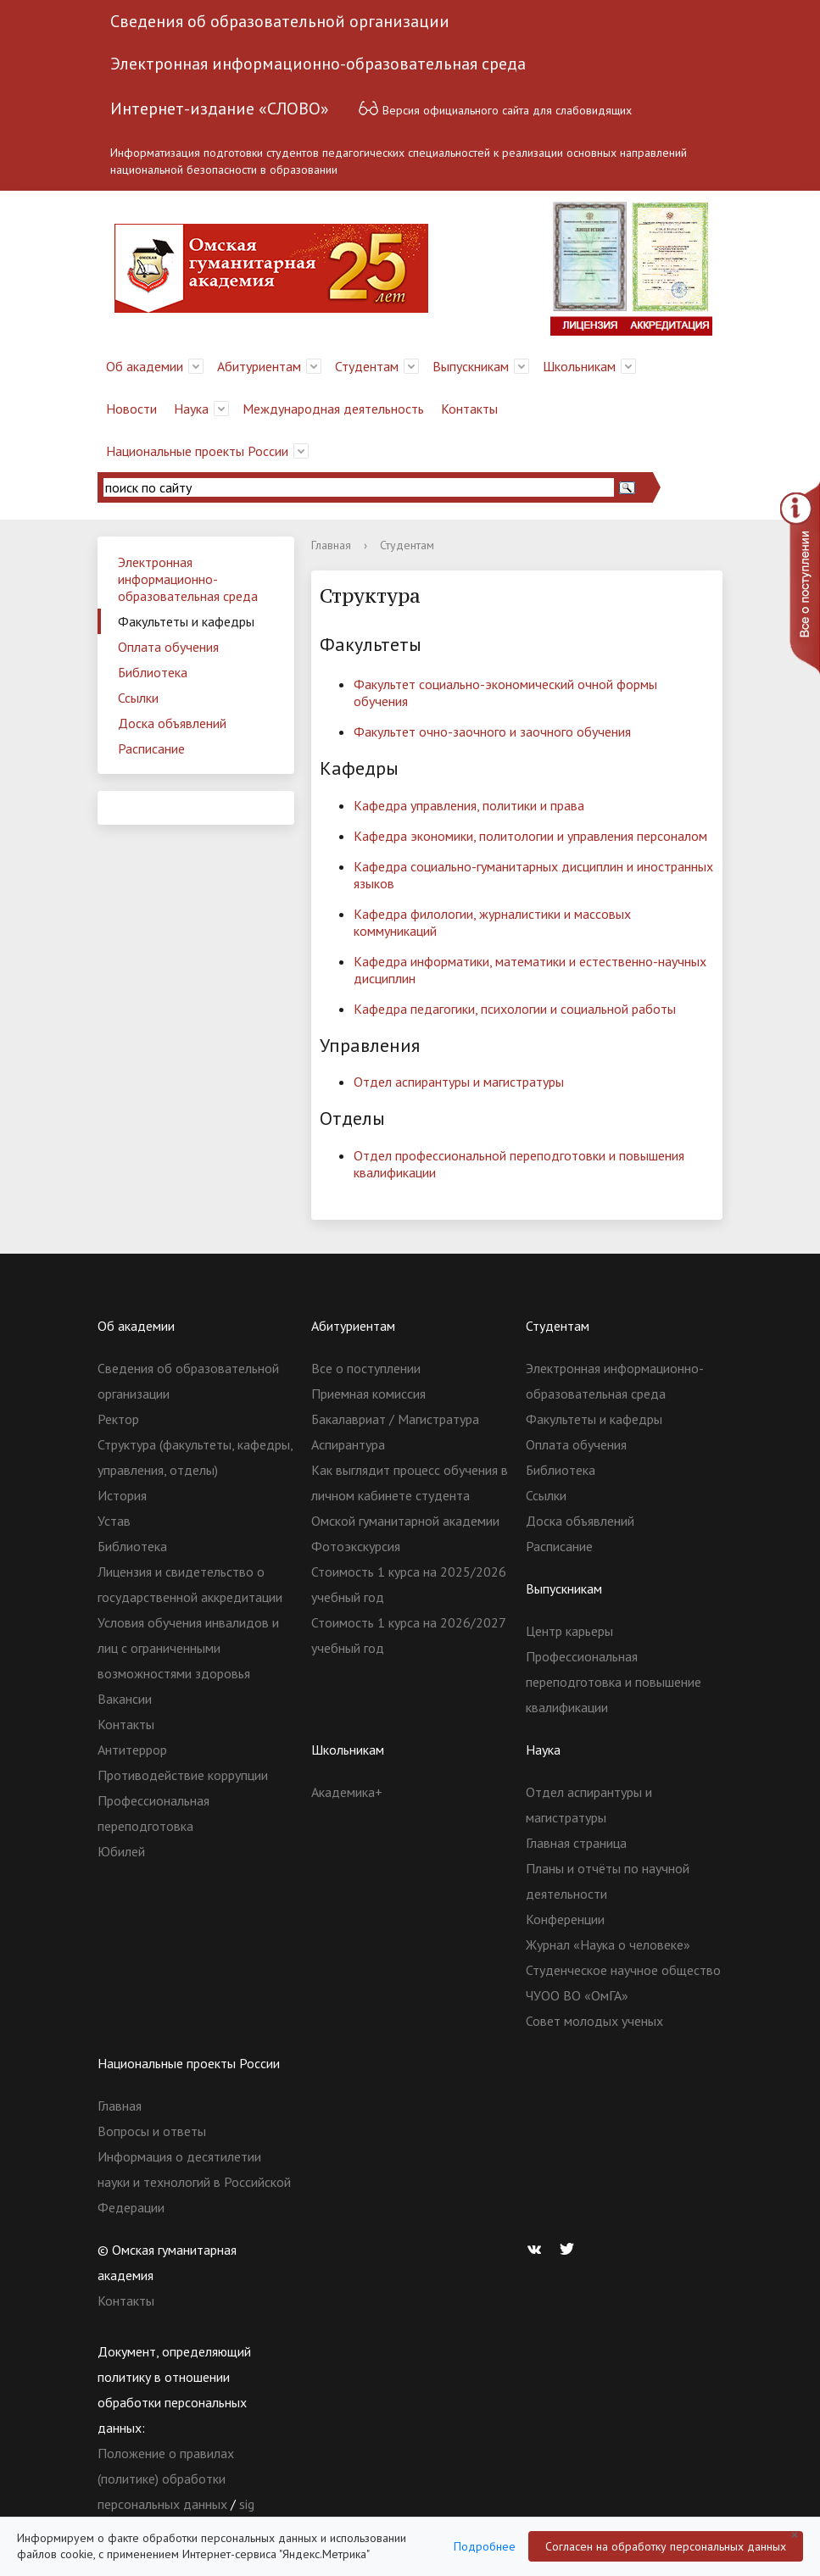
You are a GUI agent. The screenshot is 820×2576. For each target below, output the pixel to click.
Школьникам (579, 366)
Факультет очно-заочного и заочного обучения (492, 731)
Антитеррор (132, 1749)
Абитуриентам (259, 366)
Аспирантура (348, 1444)
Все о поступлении (366, 1368)
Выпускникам (470, 366)
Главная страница (576, 1842)
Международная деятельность (333, 408)
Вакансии (125, 1698)
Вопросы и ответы (152, 2131)
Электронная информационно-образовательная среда (318, 64)
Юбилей (121, 1851)
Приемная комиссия (368, 1393)
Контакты (469, 408)
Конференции (565, 1919)
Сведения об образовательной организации (279, 21)
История (122, 1495)
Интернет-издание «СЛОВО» (219, 108)
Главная (331, 545)
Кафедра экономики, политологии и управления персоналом (530, 835)
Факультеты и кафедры (186, 621)
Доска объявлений (172, 723)
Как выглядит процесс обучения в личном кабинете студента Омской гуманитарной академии (409, 1495)
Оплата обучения (168, 646)
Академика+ (346, 1791)
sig (246, 2503)
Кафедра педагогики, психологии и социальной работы (515, 1008)
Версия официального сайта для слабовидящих (495, 108)
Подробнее (485, 2546)
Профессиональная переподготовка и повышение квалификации (613, 1682)
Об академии (144, 366)
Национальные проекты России (197, 450)
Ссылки (138, 697)
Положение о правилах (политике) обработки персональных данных (166, 2478)
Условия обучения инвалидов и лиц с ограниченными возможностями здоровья (188, 1648)
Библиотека (152, 672)
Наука (191, 408)
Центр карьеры (569, 1630)
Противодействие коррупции (183, 1774)
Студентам (367, 366)
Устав (114, 1520)
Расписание (151, 748)
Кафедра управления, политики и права (469, 805)
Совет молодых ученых (594, 2020)
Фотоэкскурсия (355, 1546)
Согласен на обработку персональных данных (665, 2546)
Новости (131, 408)
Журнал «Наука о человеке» (608, 1944)
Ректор (118, 1418)
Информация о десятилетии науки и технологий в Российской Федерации (194, 2182)
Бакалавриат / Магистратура (395, 1418)
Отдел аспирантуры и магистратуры (459, 1081)
